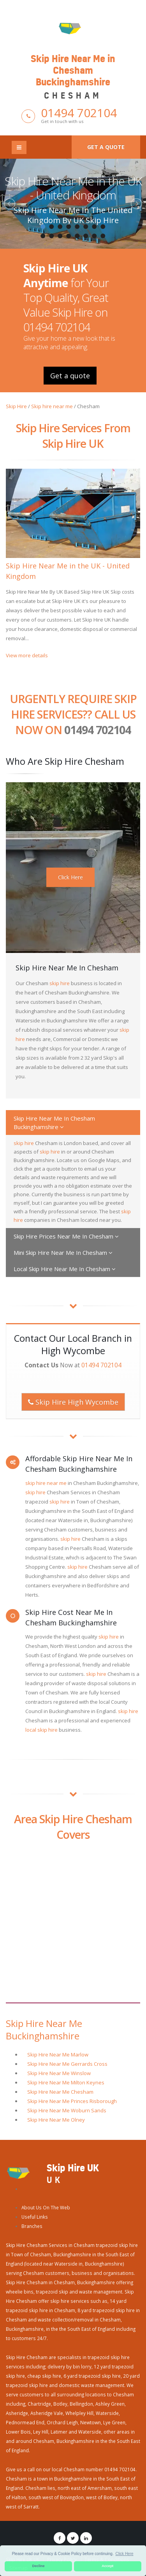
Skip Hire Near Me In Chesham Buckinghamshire (54, 1122)
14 (86, 236)
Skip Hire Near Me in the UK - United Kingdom (73, 188)
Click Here (70, 877)
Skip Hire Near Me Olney (56, 2119)
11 (60, 236)
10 (51, 236)
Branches (31, 2226)
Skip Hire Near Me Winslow (59, 2073)
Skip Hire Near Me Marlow (57, 2054)
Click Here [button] (124, 2554)
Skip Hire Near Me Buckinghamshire (44, 2029)
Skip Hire (16, 406)
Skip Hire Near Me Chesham (60, 2091)
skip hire (59, 983)
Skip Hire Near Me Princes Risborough (72, 2101)
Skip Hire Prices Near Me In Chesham (66, 1236)
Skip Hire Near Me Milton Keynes (65, 2082)
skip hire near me (46, 1482)
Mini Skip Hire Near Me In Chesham (63, 1252)
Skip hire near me (52, 406)
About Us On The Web (45, 2207)
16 (103, 236)
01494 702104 (79, 113)
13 (77, 236)
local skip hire (41, 1729)
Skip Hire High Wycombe (73, 1402)
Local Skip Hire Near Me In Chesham (65, 1269)
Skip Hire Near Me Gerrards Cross (67, 2063)
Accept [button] (107, 2566)
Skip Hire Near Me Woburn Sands (66, 2110)
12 (69, 236)
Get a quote (106, 147)
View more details (27, 655)
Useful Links (34, 2217)
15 (94, 236)
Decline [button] (38, 2566)
